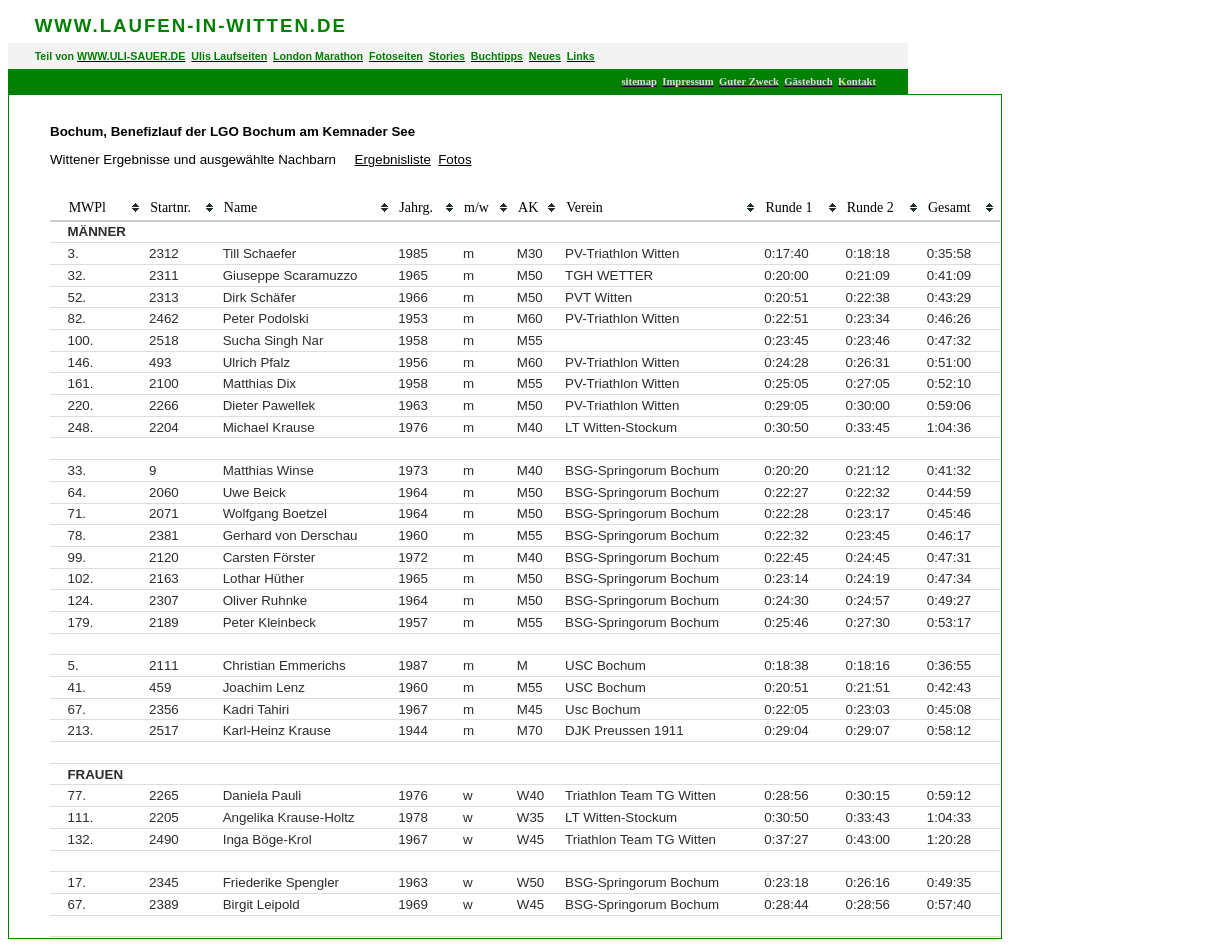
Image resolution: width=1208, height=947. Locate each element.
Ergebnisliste (393, 159)
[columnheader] (57, 209)
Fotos (454, 159)
